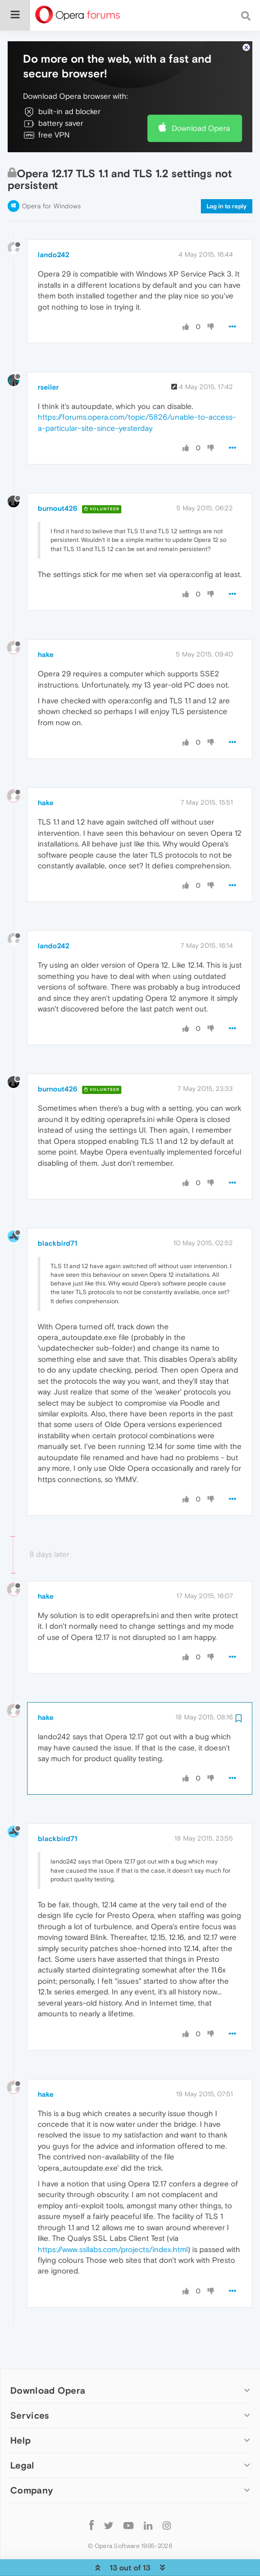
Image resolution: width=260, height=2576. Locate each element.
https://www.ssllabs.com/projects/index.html (113, 2218)
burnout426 (57, 477)
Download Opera (201, 97)
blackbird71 (57, 1212)
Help (20, 2409)
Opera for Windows (51, 175)
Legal (22, 2434)
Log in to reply (226, 175)
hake (46, 623)
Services (29, 2384)
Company (31, 2459)
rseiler (48, 356)
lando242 (53, 224)
